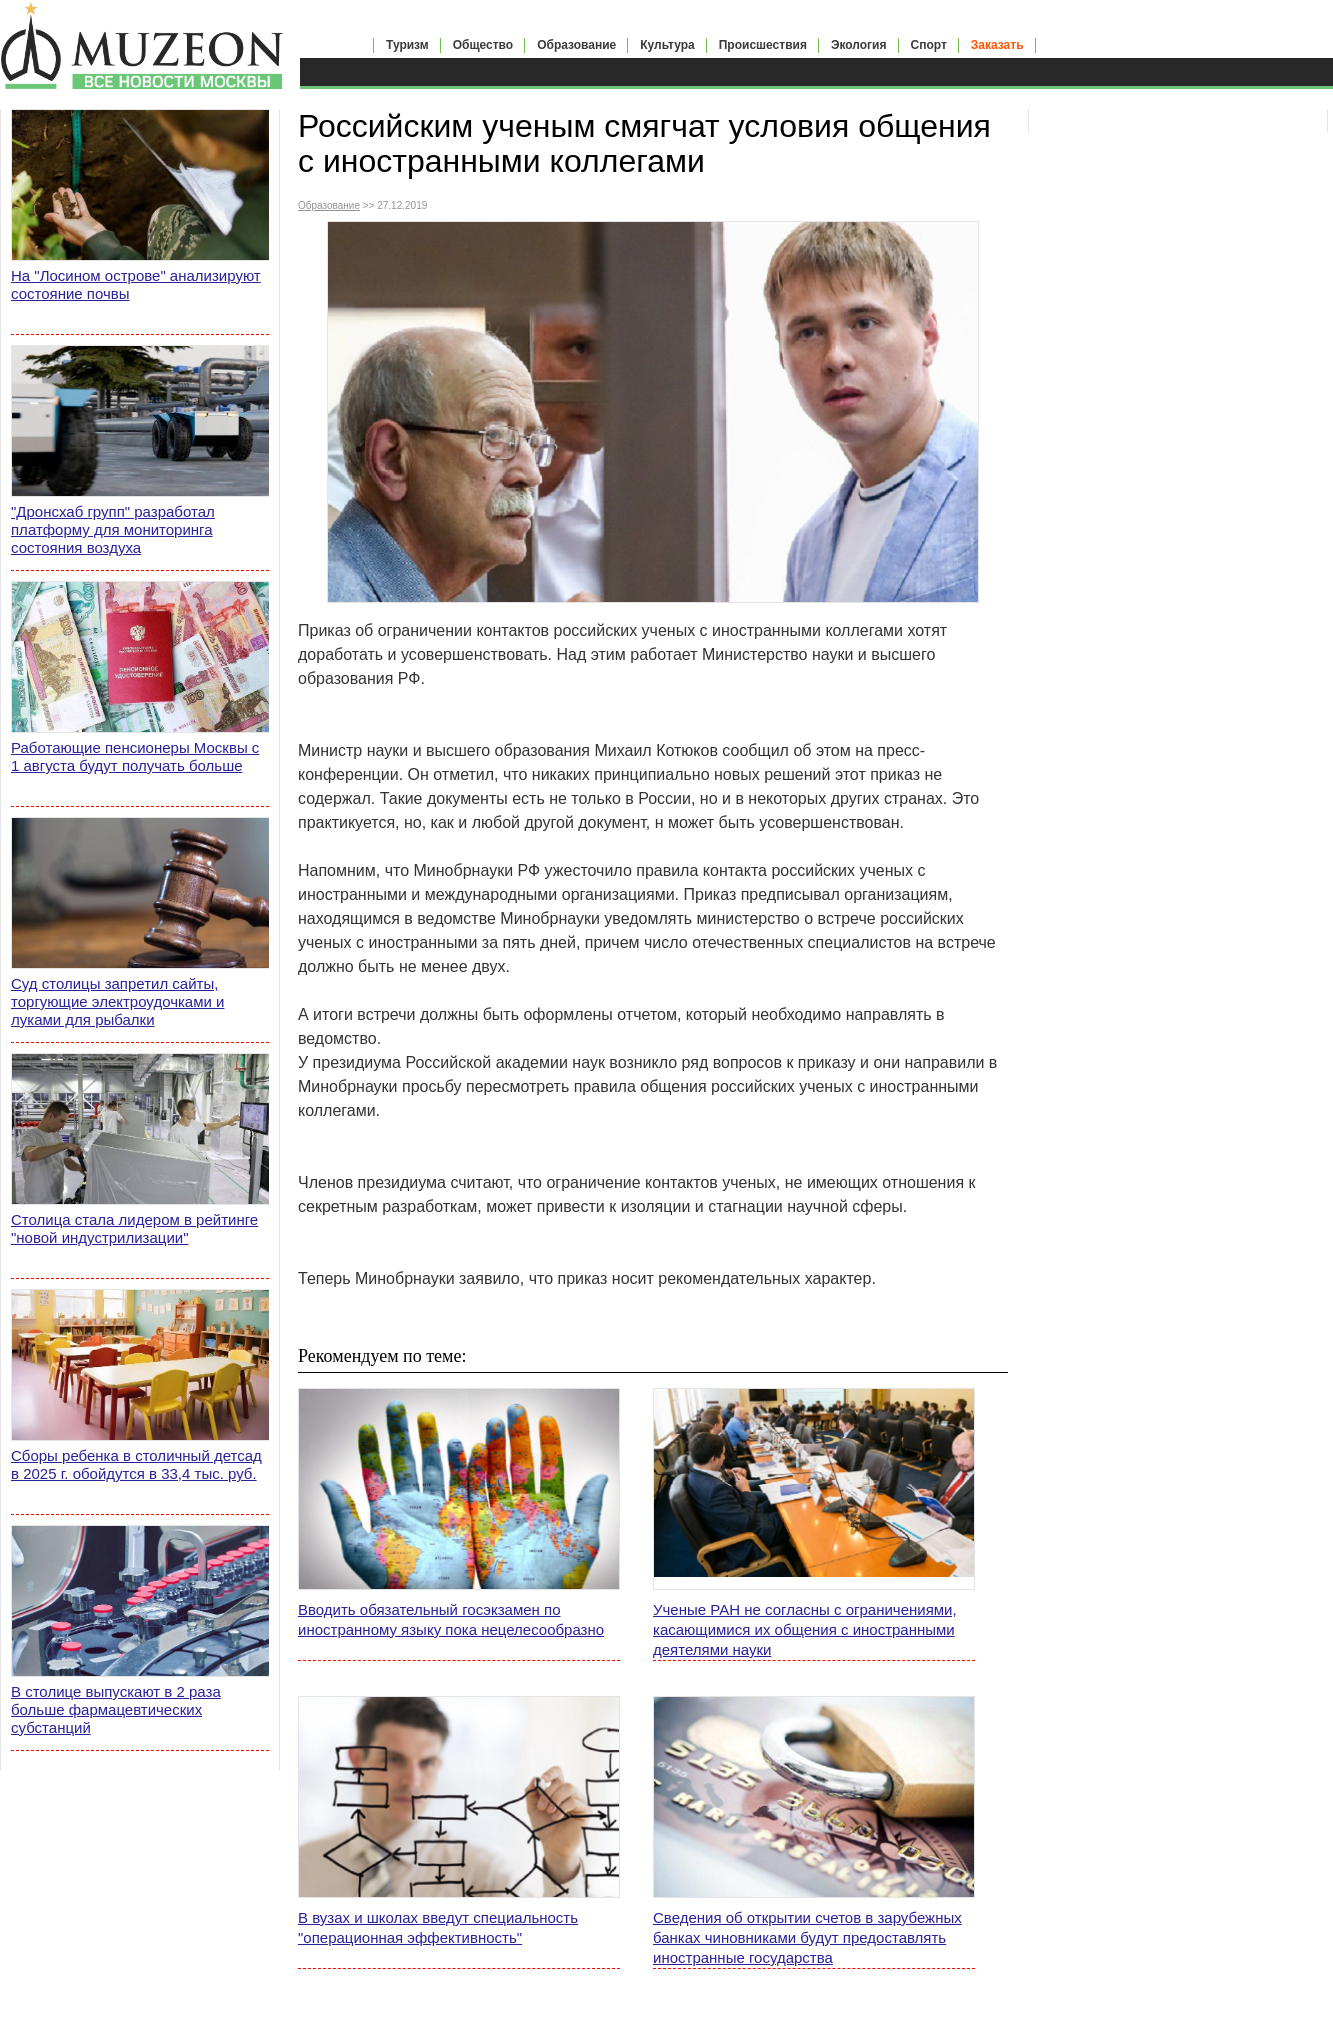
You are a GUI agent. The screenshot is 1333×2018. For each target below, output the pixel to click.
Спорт (929, 45)
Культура (667, 45)
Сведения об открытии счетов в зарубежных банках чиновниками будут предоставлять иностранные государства (807, 1937)
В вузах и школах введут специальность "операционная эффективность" (438, 1927)
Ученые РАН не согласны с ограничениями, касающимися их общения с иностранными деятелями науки (805, 1629)
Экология (859, 45)
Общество (483, 45)
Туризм (407, 45)
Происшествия (763, 45)
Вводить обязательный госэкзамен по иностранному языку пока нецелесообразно (451, 1619)
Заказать (997, 45)
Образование (576, 45)
